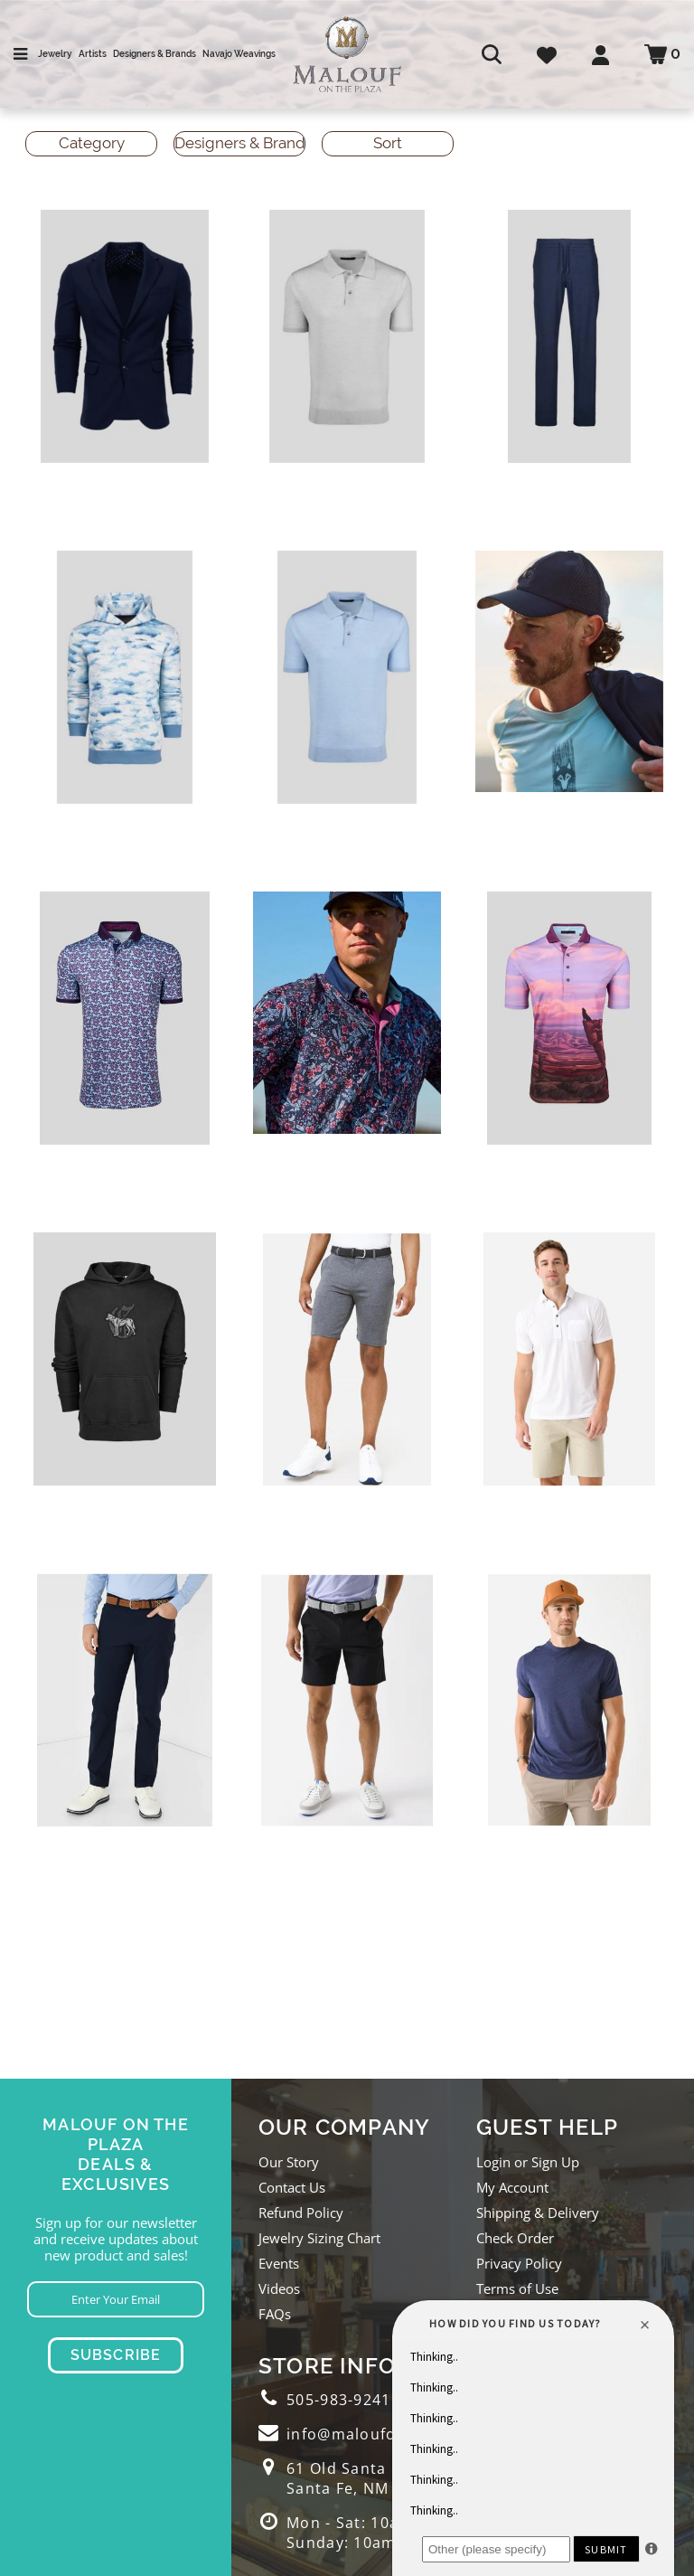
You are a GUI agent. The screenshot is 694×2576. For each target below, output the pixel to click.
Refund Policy (300, 2212)
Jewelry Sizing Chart (319, 2238)
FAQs (274, 2314)
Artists (93, 54)
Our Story (288, 2162)
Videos (279, 2288)
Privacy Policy (519, 2263)
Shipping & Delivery (537, 2212)
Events (278, 2263)
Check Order (515, 2238)
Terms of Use (517, 2288)
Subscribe (116, 2355)
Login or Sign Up (527, 2162)
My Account (512, 2187)
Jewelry (54, 54)
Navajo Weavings (239, 54)
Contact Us (291, 2187)
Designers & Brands (154, 54)
